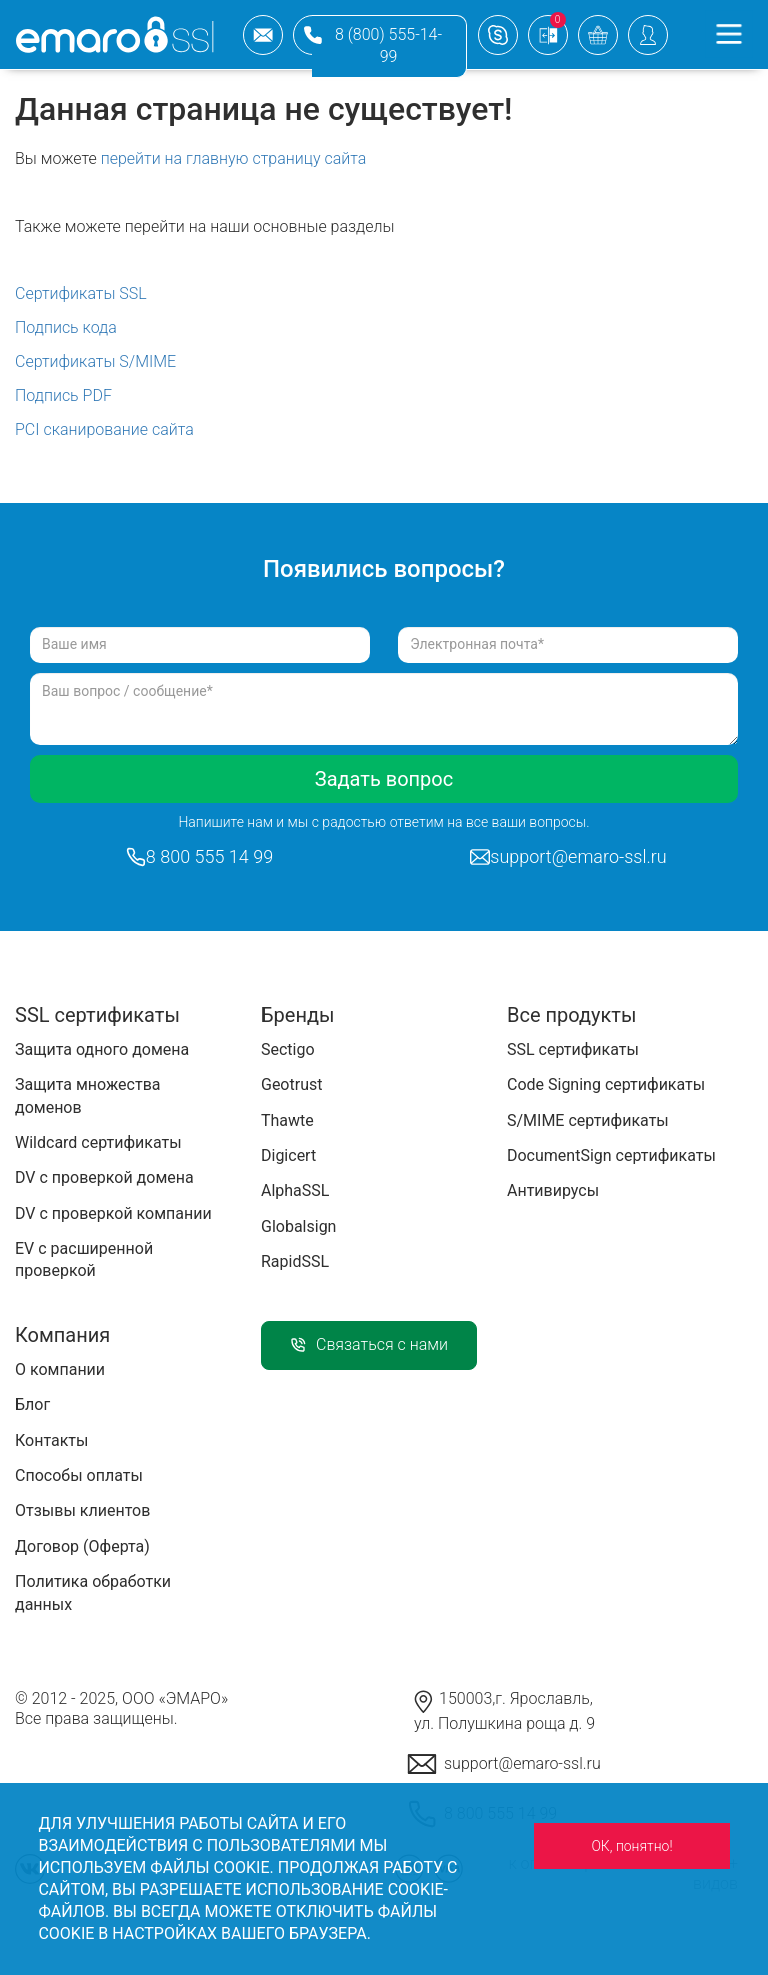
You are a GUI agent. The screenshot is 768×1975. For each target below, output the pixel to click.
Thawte (287, 1120)
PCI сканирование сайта (104, 429)
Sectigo (288, 1049)
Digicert (288, 1155)
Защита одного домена (102, 1049)
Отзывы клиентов (82, 1510)
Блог (32, 1404)
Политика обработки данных (93, 1592)
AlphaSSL (295, 1190)
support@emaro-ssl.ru (263, 34)
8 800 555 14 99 (209, 856)
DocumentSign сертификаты (611, 1155)
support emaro (498, 35)
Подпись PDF (63, 395)
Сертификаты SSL (81, 293)
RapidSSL (295, 1261)
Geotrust (291, 1084)
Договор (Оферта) (82, 1546)
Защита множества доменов (87, 1095)
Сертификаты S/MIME (95, 361)
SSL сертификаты (573, 1049)
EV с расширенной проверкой (84, 1259)
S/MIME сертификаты (588, 1120)
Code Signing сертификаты (606, 1084)
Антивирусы (553, 1190)
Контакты (51, 1440)
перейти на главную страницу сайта (234, 158)
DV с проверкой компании (113, 1213)
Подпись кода (66, 327)
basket (598, 35)
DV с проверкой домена (104, 1177)
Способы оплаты (79, 1475)
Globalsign (298, 1226)
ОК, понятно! (631, 1846)
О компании (60, 1369)
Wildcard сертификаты (98, 1142)
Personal (648, 35)
